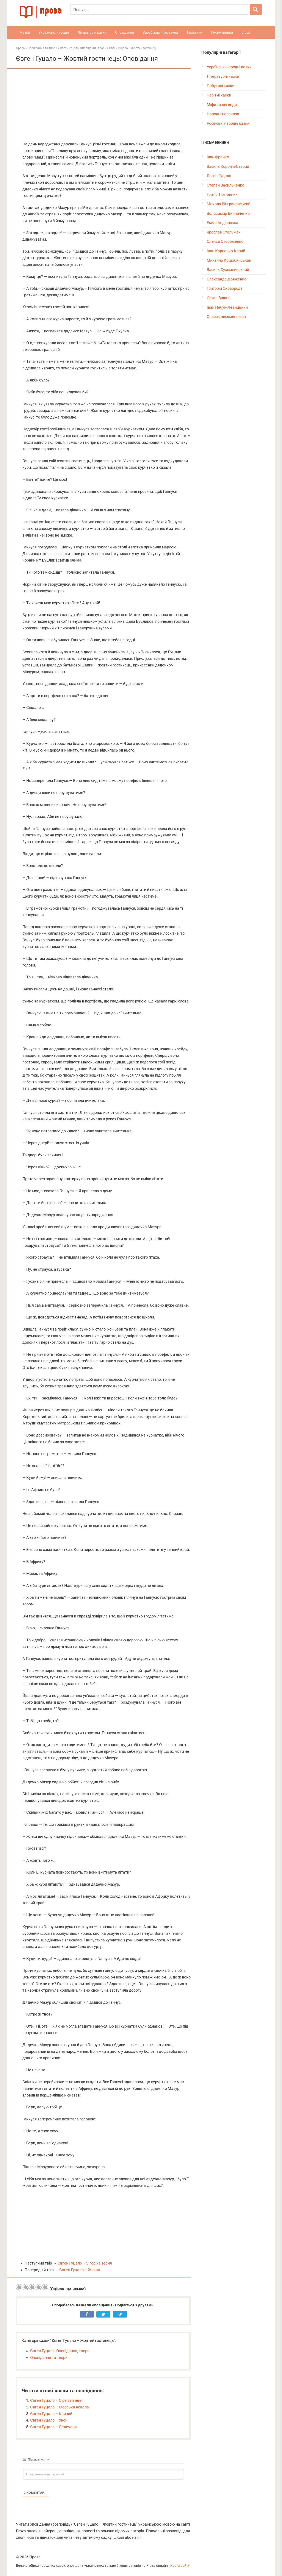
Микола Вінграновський (228, 204)
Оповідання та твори (48, 2357)
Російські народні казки (228, 123)
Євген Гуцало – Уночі (49, 2420)
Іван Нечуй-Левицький (227, 307)
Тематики (194, 32)
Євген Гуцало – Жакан (79, 2270)
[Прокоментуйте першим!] (103, 2474)
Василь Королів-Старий (228, 166)
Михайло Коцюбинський (229, 260)
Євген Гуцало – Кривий (51, 2413)
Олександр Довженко (226, 279)
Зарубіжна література (160, 32)
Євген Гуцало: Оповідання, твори (59, 2351)
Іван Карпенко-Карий (226, 251)
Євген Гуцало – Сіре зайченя (56, 2400)
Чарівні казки (219, 95)
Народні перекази (223, 114)
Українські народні (54, 32)
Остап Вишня (218, 298)
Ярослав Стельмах (223, 232)
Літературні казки (92, 32)
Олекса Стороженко (225, 241)
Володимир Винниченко (228, 213)
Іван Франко (218, 157)
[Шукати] (256, 9)
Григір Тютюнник (222, 194)
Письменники (222, 32)
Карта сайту (180, 2566)
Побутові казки (220, 85)
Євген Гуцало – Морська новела (59, 2407)
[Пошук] (159, 9)
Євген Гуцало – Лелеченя (53, 2427)
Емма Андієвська (222, 222)
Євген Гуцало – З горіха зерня (85, 2263)
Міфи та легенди (222, 104)
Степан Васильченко (225, 185)
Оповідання (124, 32)
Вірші (245, 32)
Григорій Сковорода (225, 288)
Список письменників (226, 316)
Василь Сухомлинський (228, 269)
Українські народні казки (229, 67)
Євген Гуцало (219, 175)
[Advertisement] (103, 105)
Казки (25, 32)
